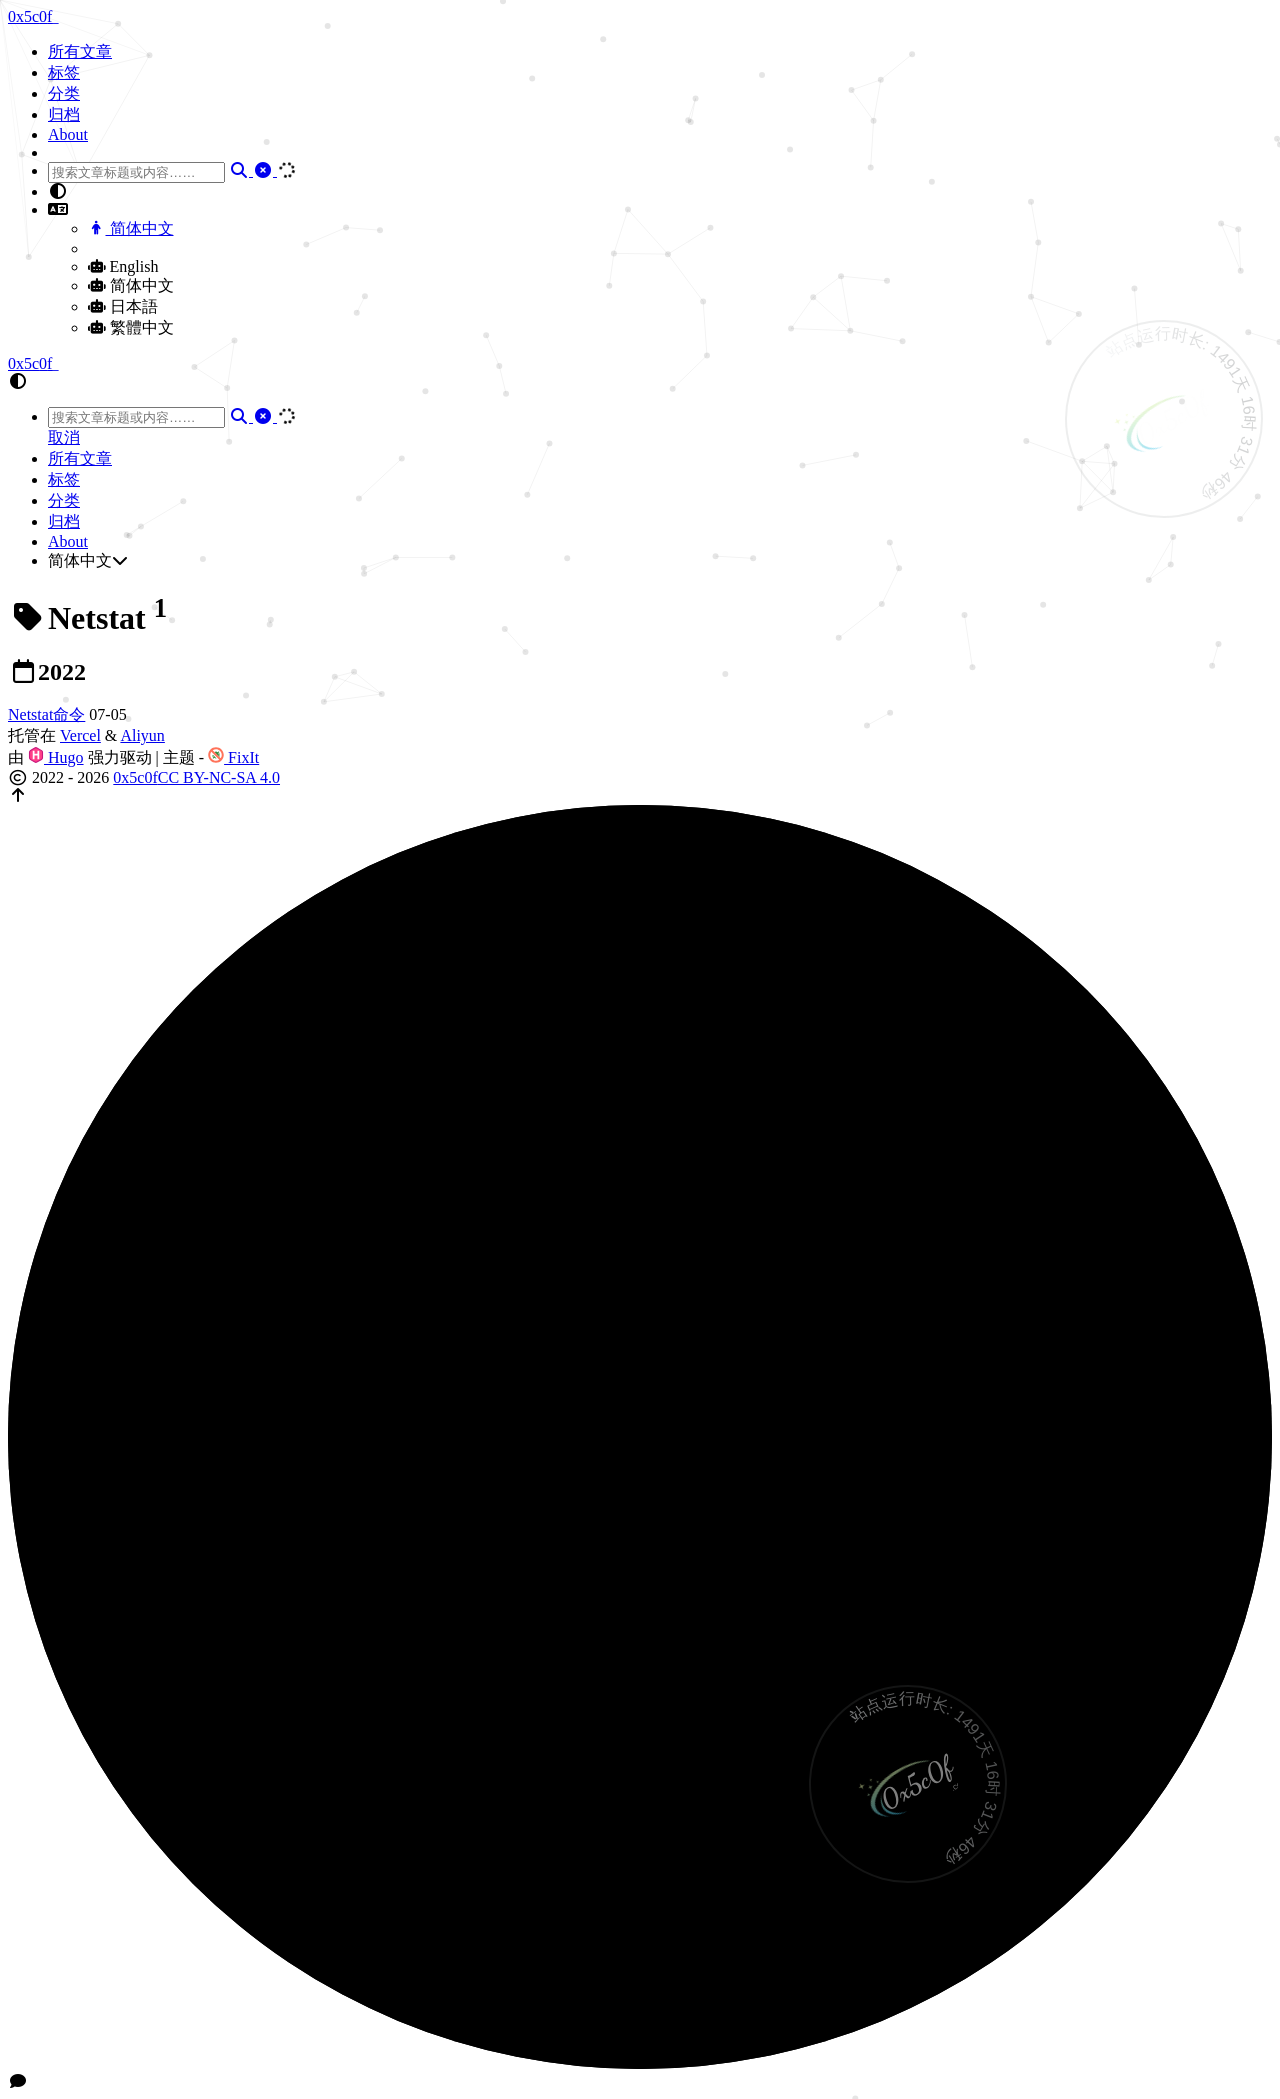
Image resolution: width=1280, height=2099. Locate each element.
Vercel (80, 735)
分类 (64, 93)
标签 (64, 72)
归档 (64, 114)
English (123, 266)
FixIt (233, 757)
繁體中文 (131, 327)
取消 (64, 437)
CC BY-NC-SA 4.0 (219, 777)
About (68, 134)
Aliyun (142, 735)
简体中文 (131, 228)
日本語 (123, 306)
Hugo (56, 757)
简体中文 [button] (88, 560)
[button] (660, 192)
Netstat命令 (46, 714)
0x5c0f (135, 777)
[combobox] (136, 172)
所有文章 (80, 51)
